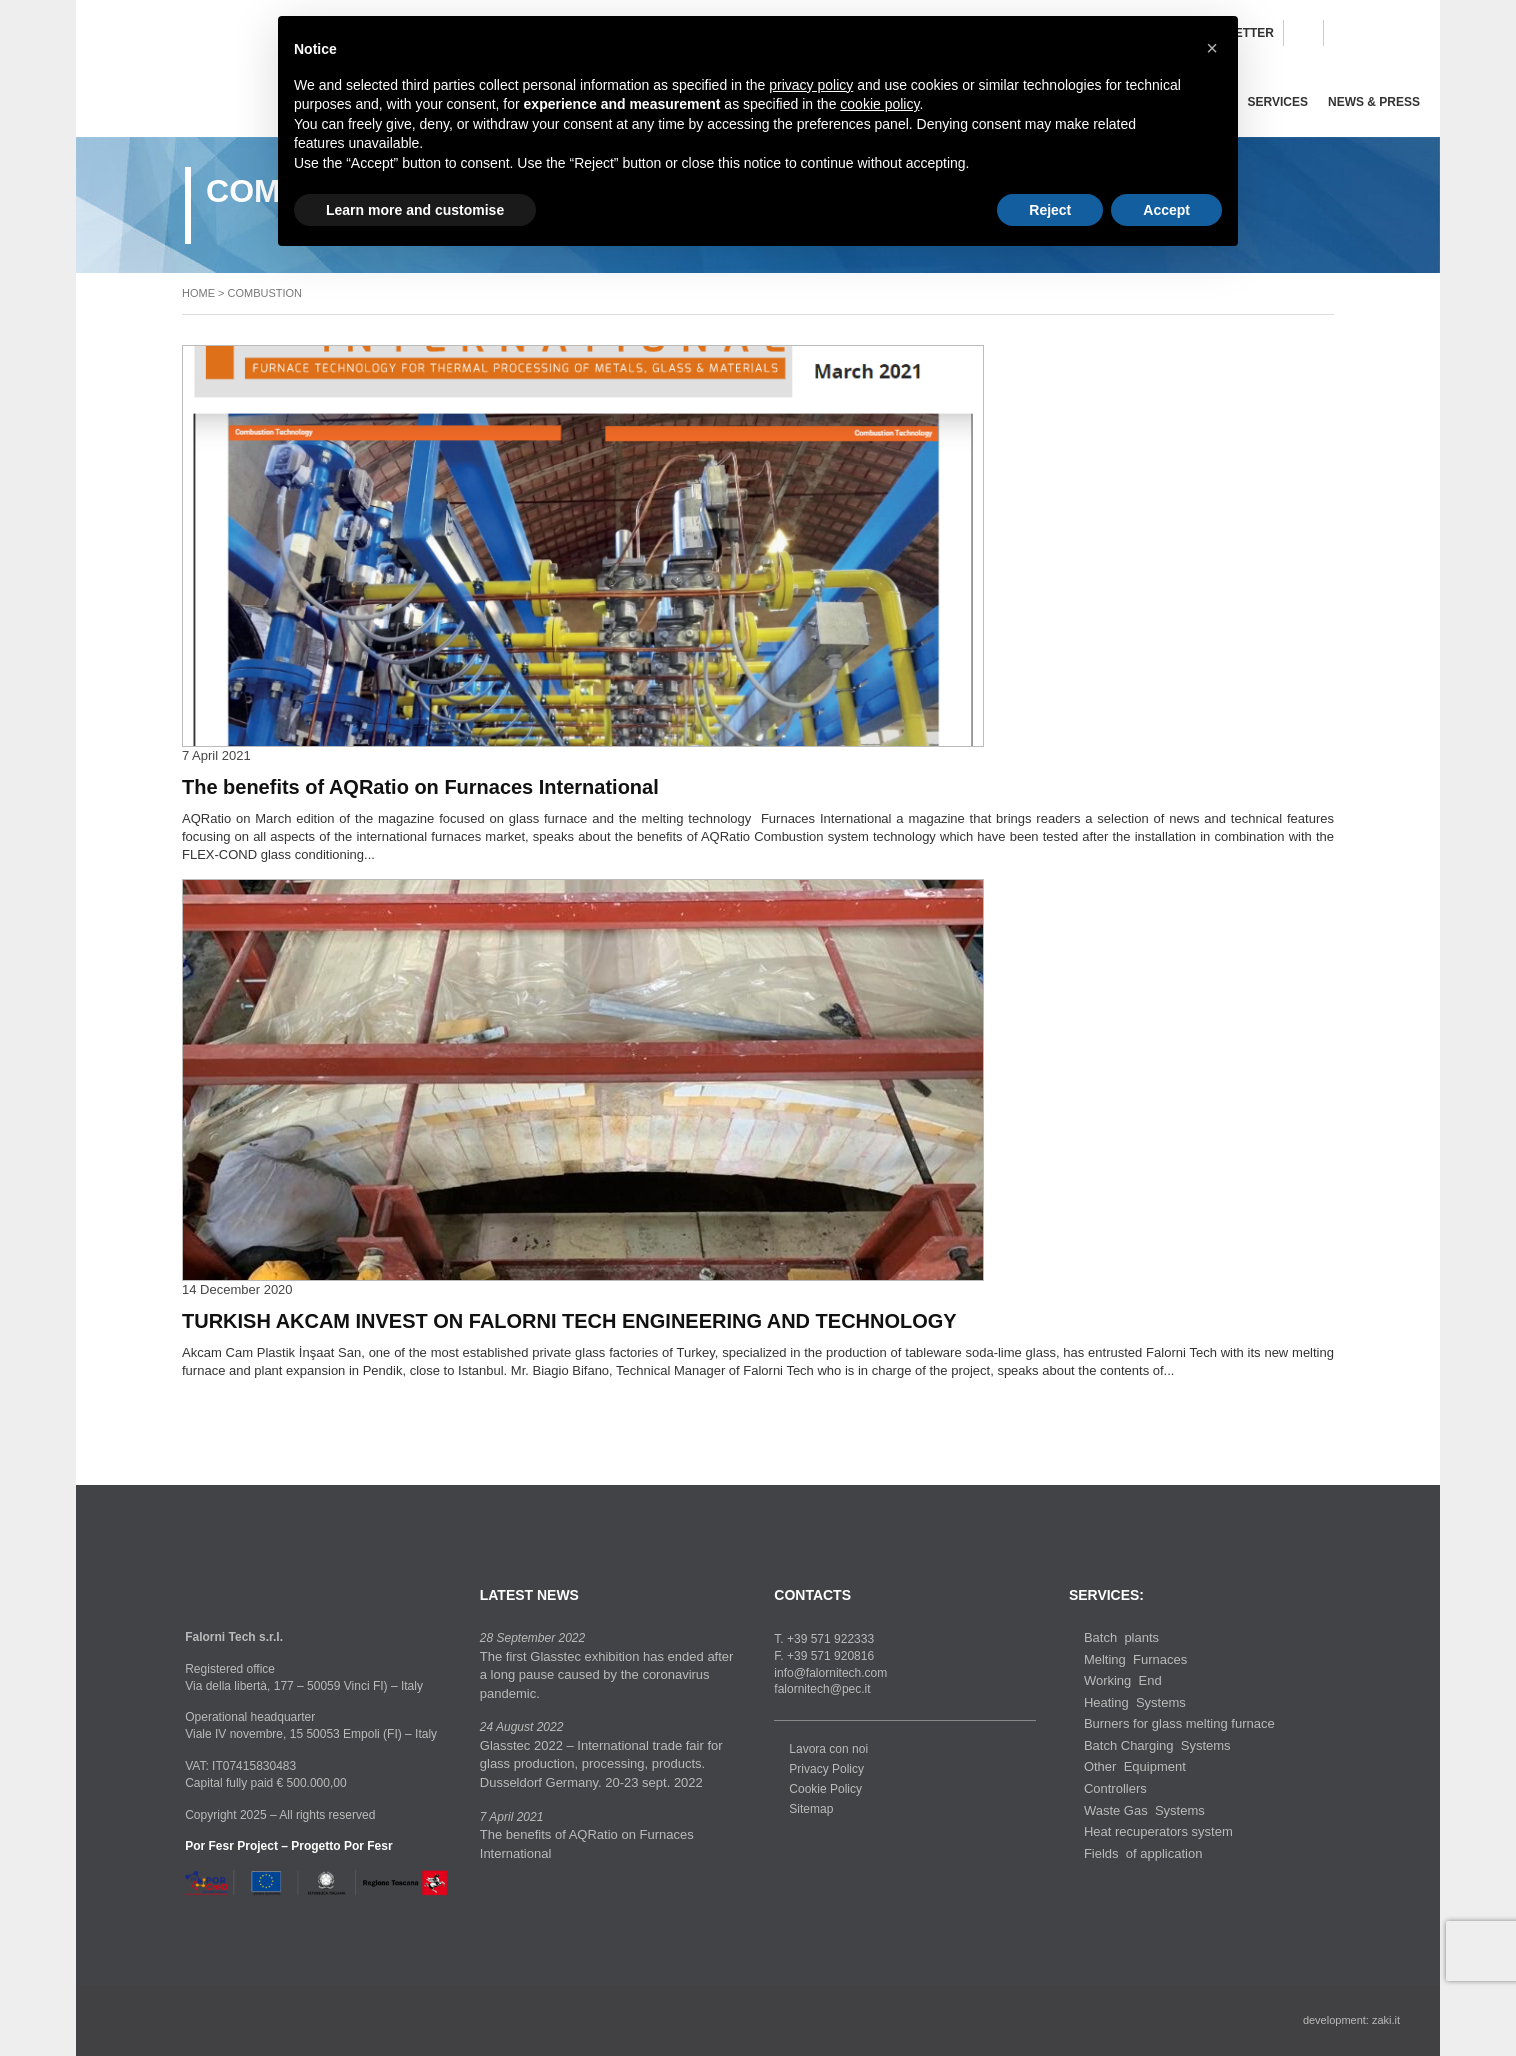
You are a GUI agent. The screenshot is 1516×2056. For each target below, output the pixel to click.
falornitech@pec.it (822, 1689)
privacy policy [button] (811, 85)
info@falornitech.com (830, 1673)
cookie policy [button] (879, 104)
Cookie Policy (825, 1789)
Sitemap (811, 1809)
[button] (1212, 48)
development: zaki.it (1351, 2020)
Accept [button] (1166, 210)
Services (1278, 102)
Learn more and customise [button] (415, 210)
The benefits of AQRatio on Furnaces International (420, 787)
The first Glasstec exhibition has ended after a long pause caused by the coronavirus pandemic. (607, 1675)
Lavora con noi (828, 1749)
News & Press (1374, 102)
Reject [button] (1050, 210)
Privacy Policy (826, 1769)
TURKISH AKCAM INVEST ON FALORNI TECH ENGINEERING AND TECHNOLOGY (569, 1321)
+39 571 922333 (830, 1639)
